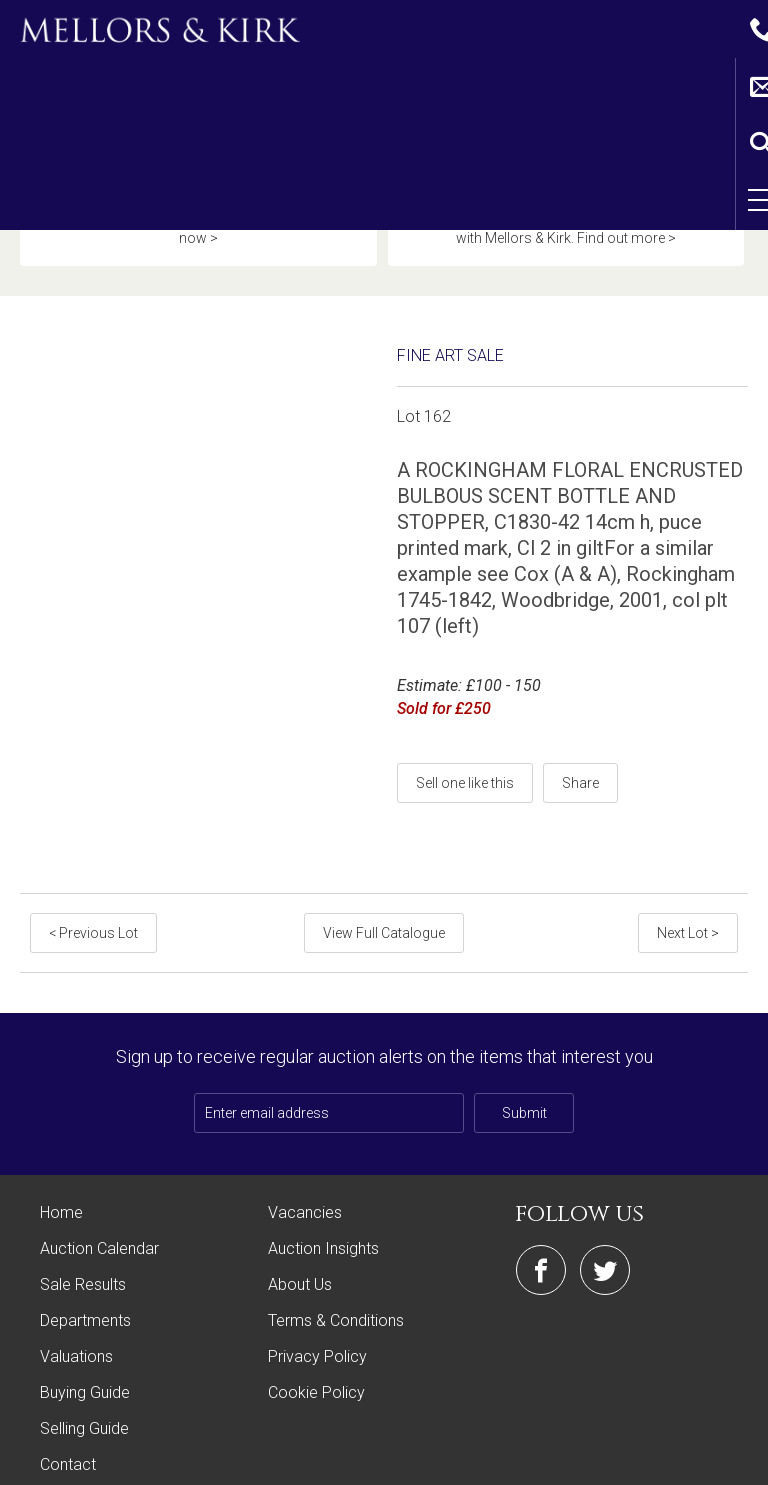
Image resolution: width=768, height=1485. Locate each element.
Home (61, 1169)
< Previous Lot (91, 890)
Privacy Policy (317, 1313)
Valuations (76, 1313)
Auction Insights (323, 1205)
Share (580, 740)
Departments (85, 1277)
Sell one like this (465, 740)
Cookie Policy (316, 1349)
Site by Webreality (697, 1459)
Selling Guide (84, 1385)
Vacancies (305, 1169)
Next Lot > (690, 890)
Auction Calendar (99, 1205)
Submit (524, 1070)
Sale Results (83, 1241)
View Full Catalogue (384, 890)
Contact (68, 1421)
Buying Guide (85, 1349)
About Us (300, 1241)
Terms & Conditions (336, 1277)
